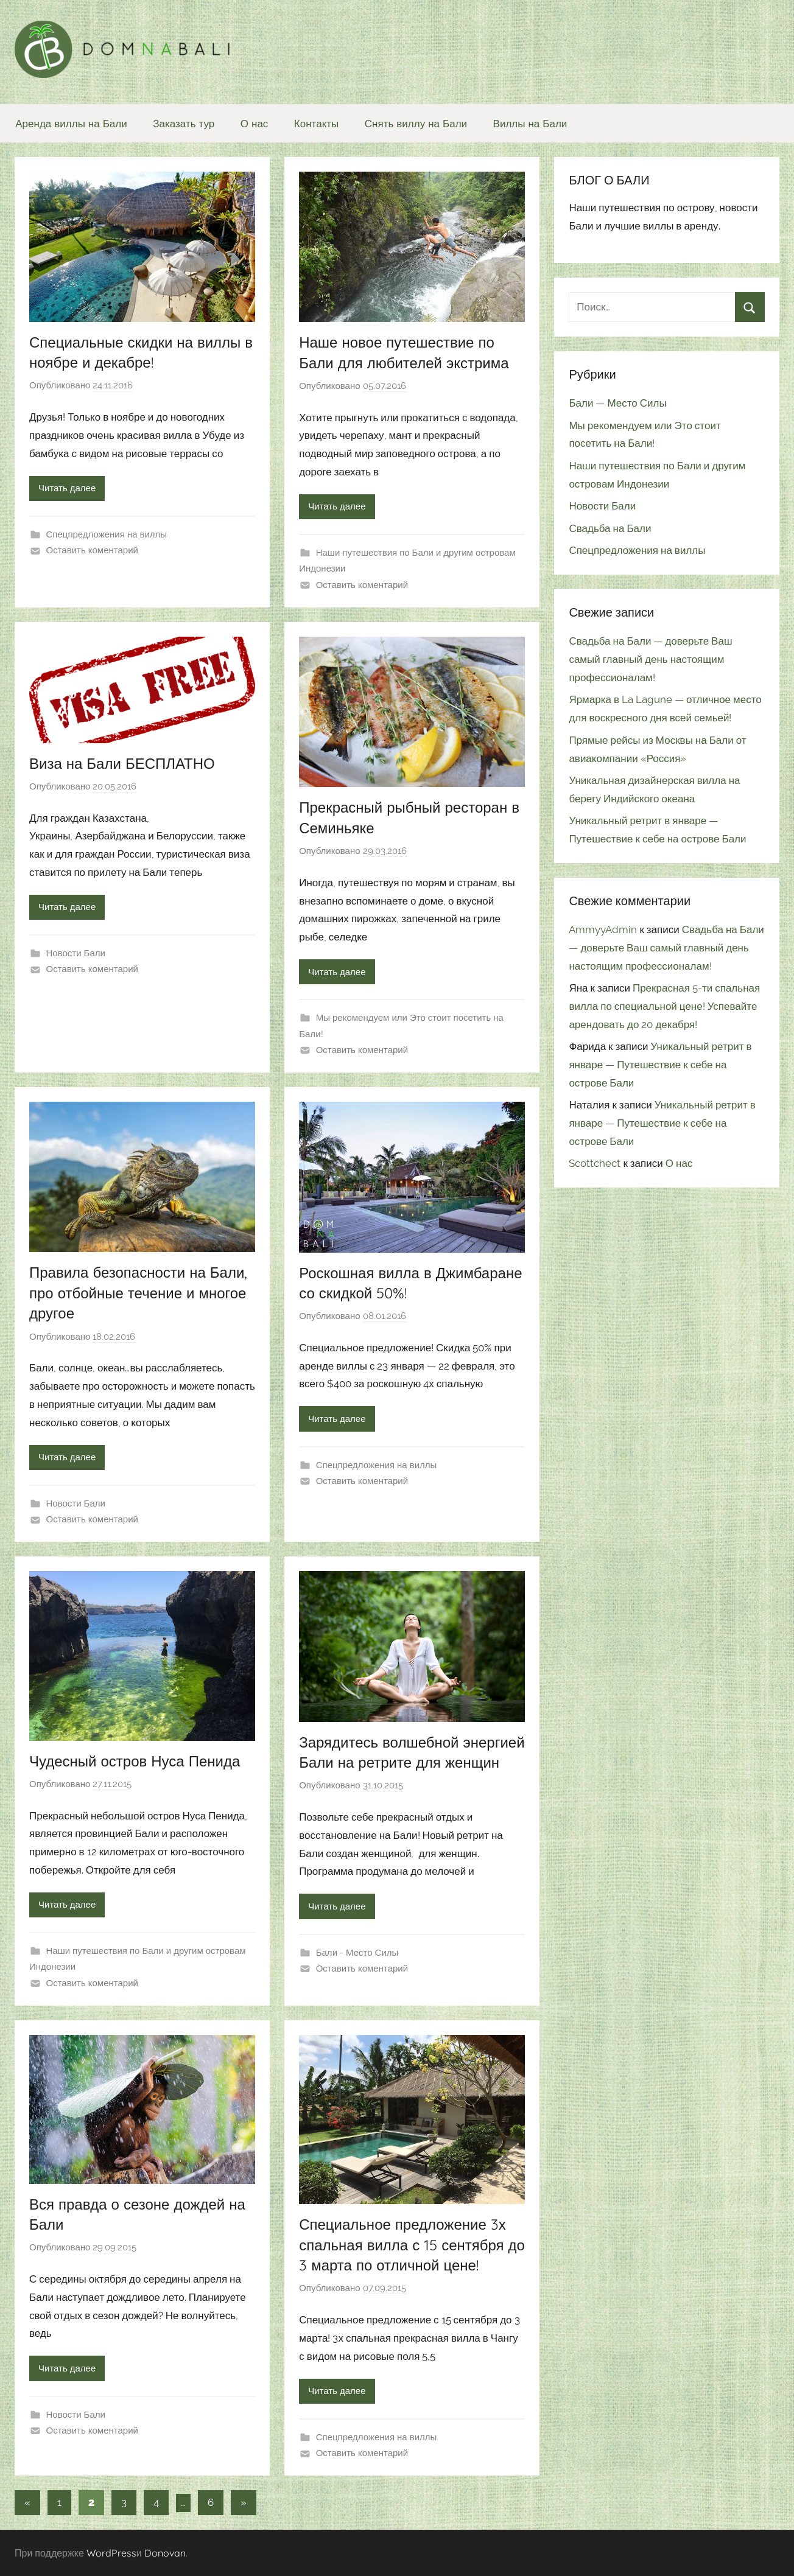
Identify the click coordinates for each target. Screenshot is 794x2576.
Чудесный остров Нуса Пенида (134, 1761)
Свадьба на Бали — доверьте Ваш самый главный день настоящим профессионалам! (650, 659)
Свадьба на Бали (610, 528)
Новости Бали (75, 953)
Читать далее (67, 488)
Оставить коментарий (92, 550)
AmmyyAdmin (603, 929)
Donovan (165, 2553)
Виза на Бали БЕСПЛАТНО (122, 763)
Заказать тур (183, 123)
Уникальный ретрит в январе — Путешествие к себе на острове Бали (660, 1064)
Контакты (316, 123)
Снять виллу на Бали (416, 123)
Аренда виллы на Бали (71, 123)
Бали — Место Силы (617, 403)
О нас (255, 123)
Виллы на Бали (530, 123)
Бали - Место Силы (357, 1952)
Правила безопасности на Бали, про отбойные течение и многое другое (138, 1292)
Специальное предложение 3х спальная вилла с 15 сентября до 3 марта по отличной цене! (412, 2244)
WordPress (111, 2553)
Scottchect (594, 1163)
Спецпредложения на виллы (106, 534)
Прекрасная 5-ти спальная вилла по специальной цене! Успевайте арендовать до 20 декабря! (664, 1006)
